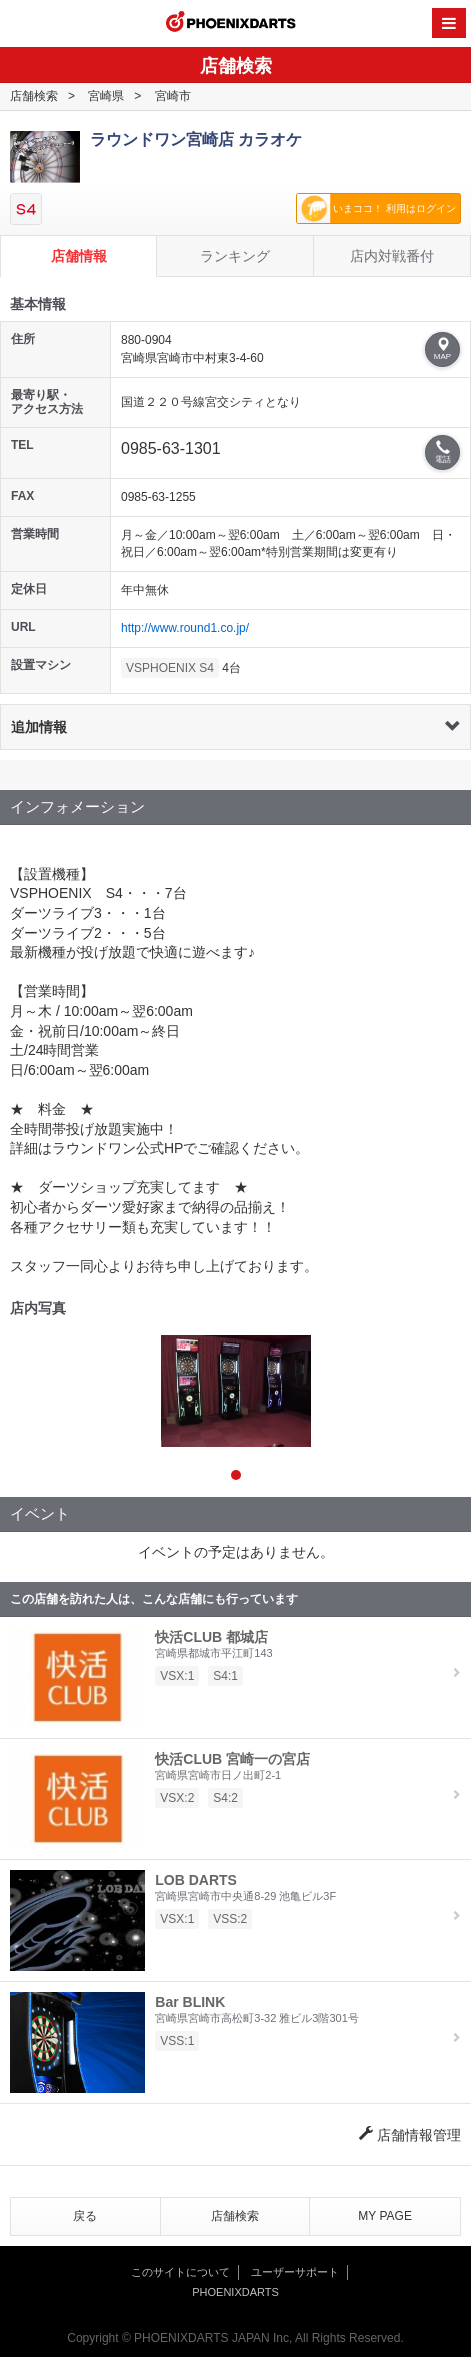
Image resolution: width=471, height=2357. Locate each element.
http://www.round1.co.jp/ (185, 628)
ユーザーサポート (295, 2272)
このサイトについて (180, 2272)
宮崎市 (173, 96)
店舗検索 (34, 96)
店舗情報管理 (410, 2135)
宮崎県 (106, 96)
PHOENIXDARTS (231, 24)
